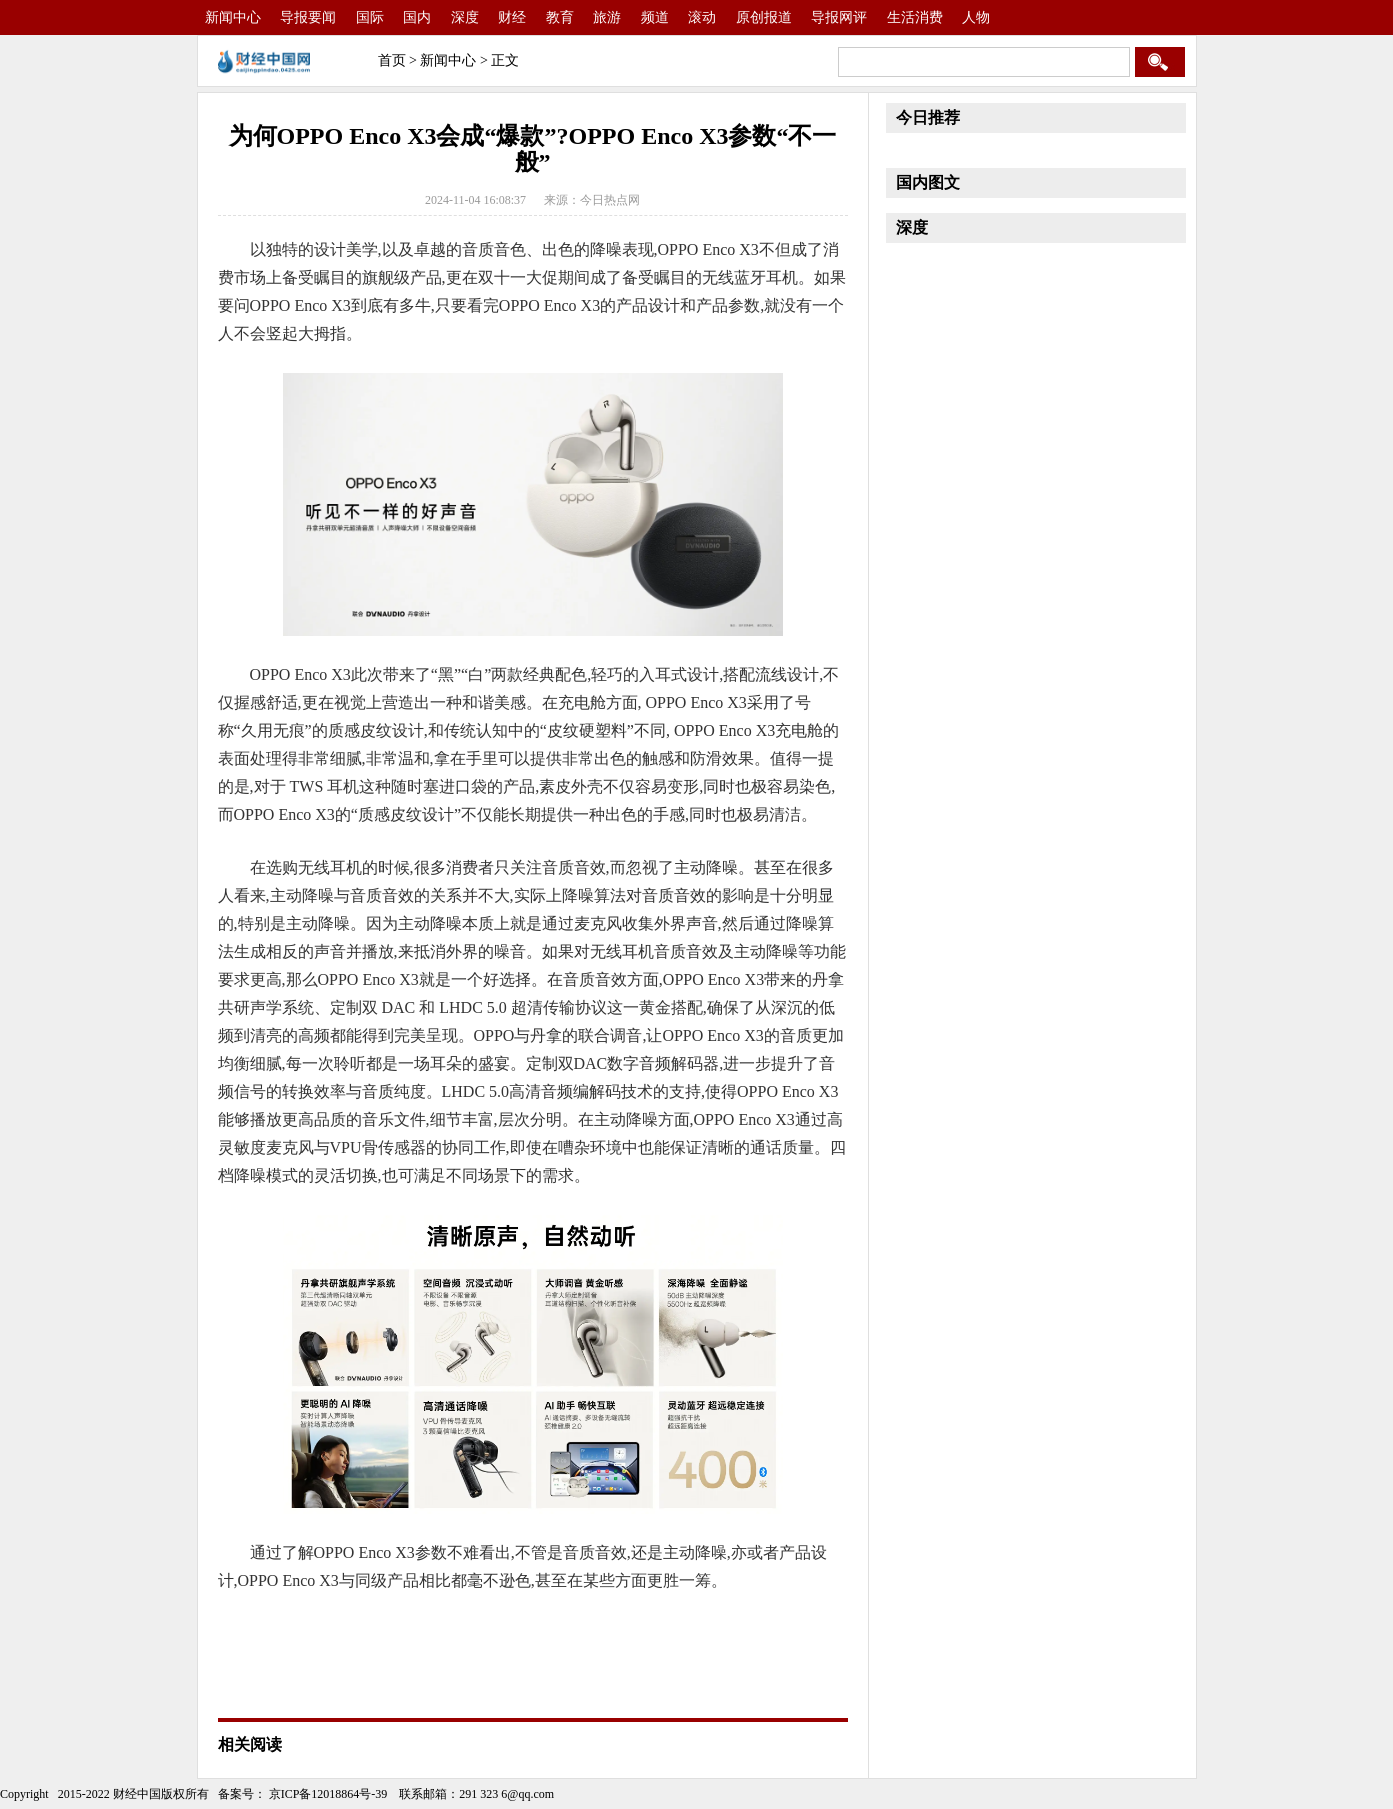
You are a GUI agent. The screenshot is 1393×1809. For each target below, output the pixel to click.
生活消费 (915, 17)
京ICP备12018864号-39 (327, 1794)
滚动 (702, 17)
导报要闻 (308, 17)
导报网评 (839, 17)
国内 (417, 17)
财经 (512, 17)
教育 (560, 17)
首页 (392, 60)
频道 (655, 17)
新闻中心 (233, 17)
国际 (370, 17)
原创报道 (764, 17)
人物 (976, 17)
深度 (465, 17)
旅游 (607, 17)
